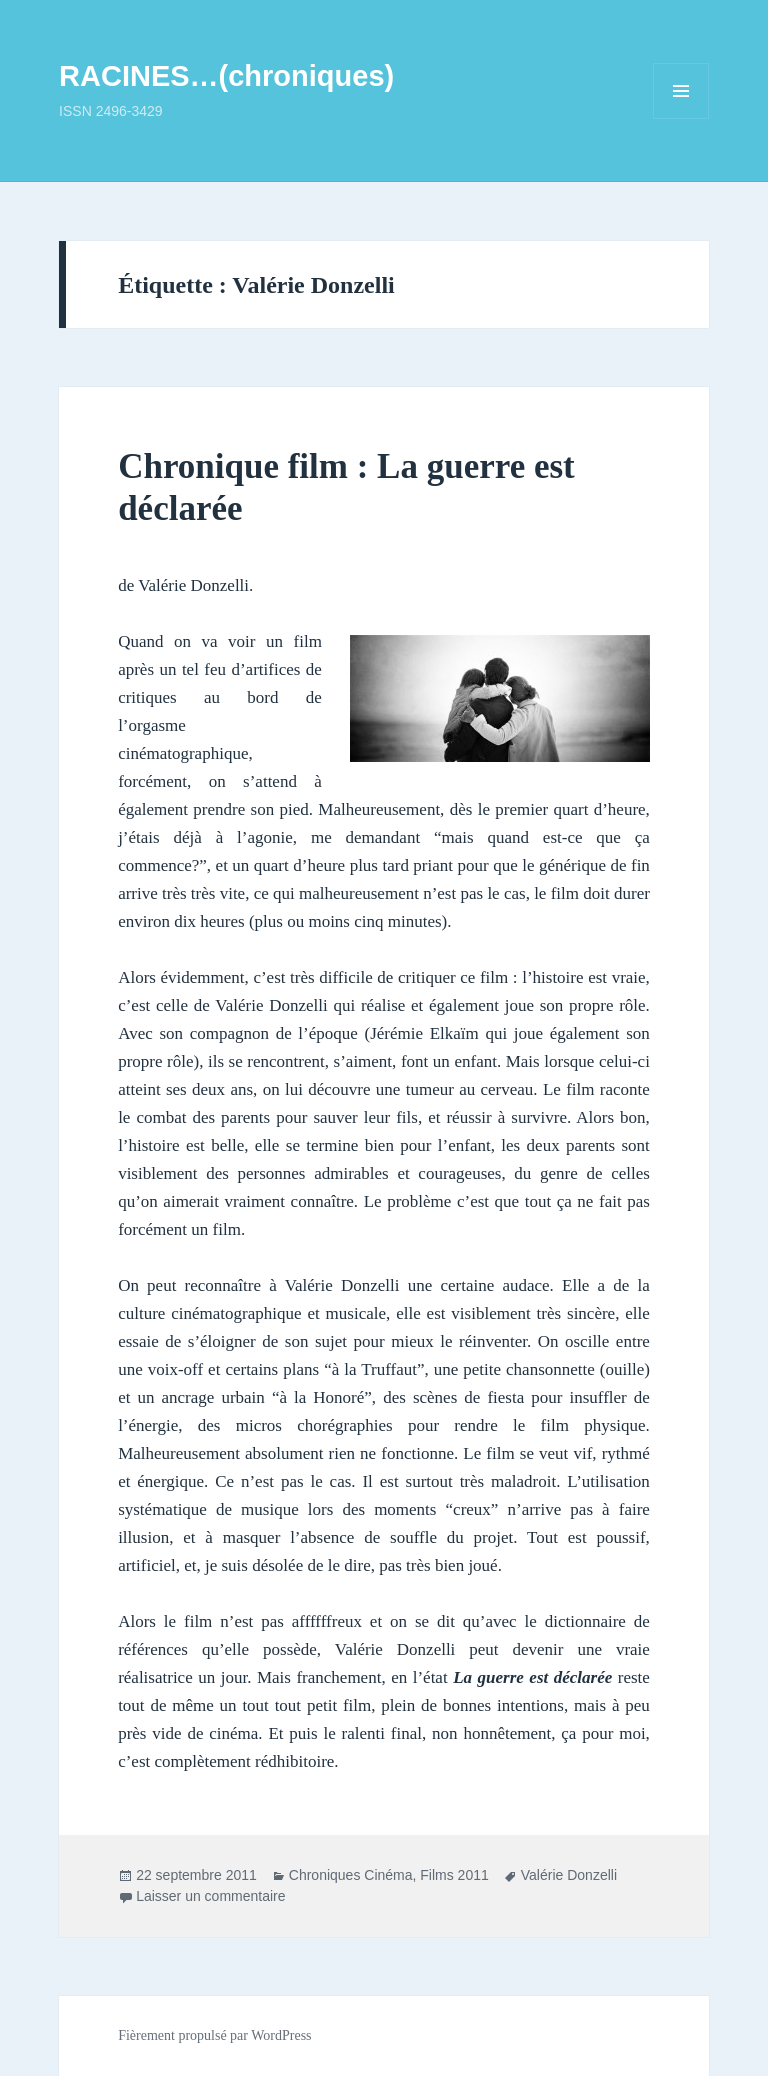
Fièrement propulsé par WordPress (214, 2035)
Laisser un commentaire (210, 1896)
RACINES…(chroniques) (226, 76)
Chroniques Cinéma (351, 1875)
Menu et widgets (681, 118)
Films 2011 (454, 1875)
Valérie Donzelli (569, 1875)
